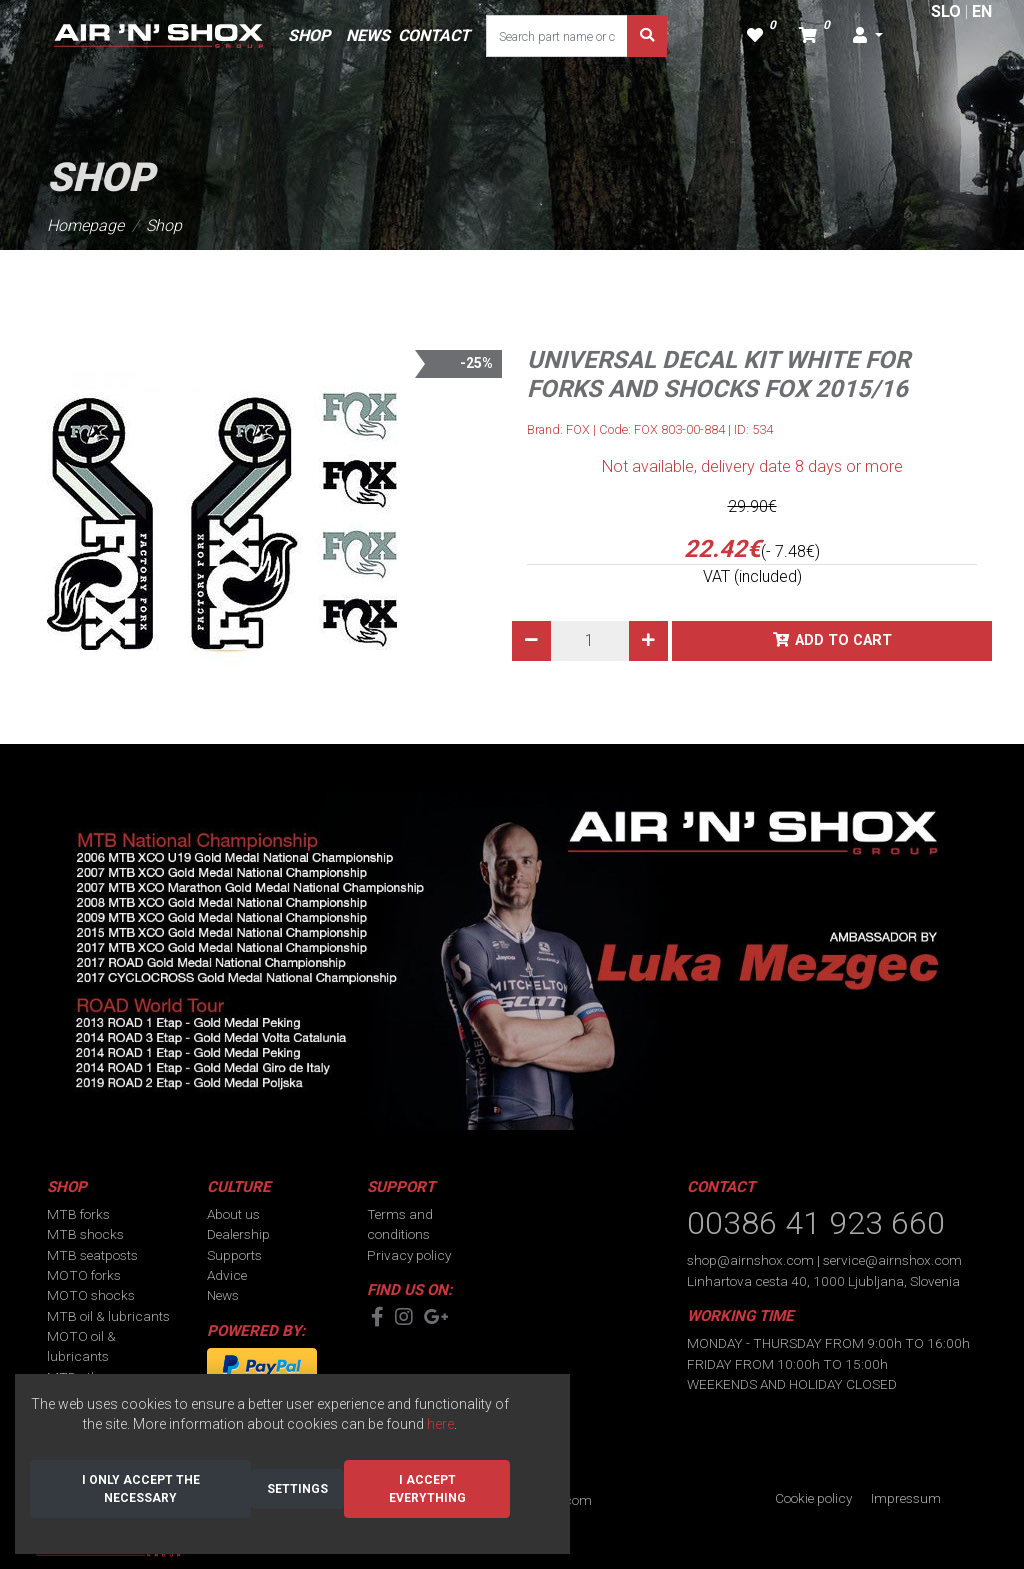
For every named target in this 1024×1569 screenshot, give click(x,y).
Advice (227, 1275)
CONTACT (434, 35)
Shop (164, 225)
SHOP (309, 35)
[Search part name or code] (557, 36)
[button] (868, 36)
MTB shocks (85, 1234)
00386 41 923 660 (816, 1223)
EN (982, 11)
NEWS (368, 35)
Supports (234, 1255)
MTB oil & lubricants (108, 1316)
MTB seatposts (92, 1255)
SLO (946, 11)
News (223, 1295)
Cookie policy (813, 1498)
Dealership (238, 1234)
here (440, 1424)
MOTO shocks (91, 1295)
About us (233, 1214)
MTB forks (78, 1214)
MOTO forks (84, 1275)
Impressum (906, 1498)
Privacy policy (409, 1255)
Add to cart (843, 640)
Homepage (85, 225)
